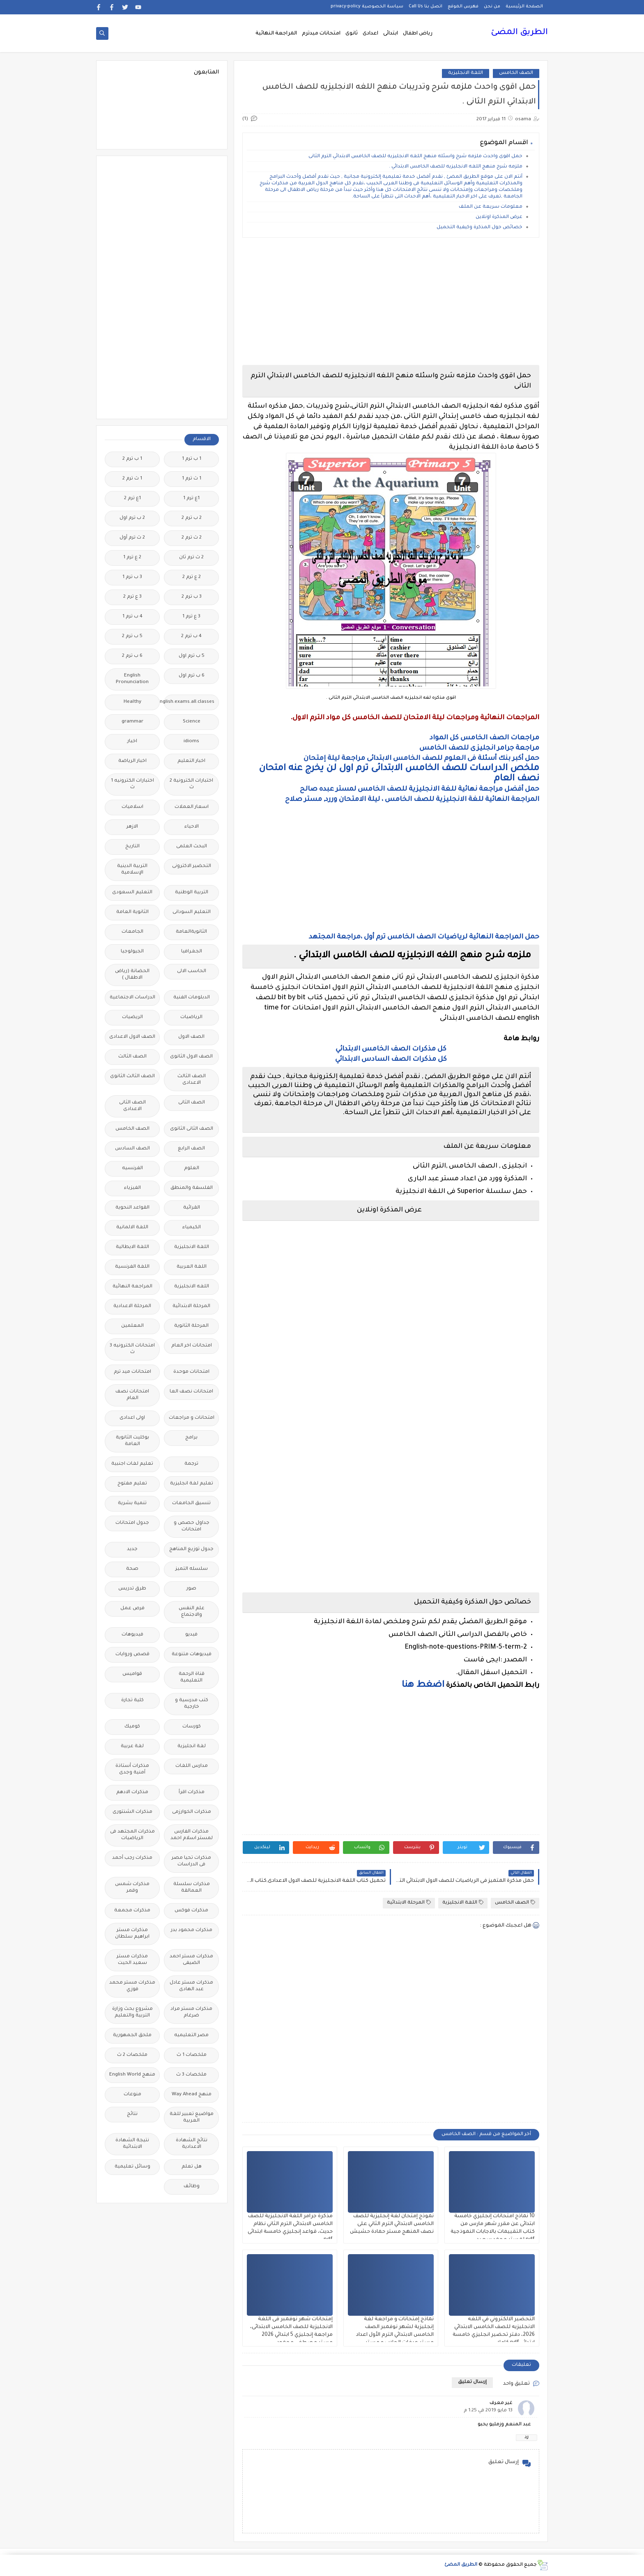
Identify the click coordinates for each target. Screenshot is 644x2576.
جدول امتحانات (132, 1523)
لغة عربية (132, 1746)
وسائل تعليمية (132, 2167)
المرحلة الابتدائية (409, 1902)
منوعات (132, 2094)
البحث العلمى (191, 846)
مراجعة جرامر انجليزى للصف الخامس (479, 748)
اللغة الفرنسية (132, 1267)
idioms (191, 741)
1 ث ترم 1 (191, 479)
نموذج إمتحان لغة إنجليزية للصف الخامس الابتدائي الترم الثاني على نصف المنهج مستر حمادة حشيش (392, 2224)
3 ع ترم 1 (191, 616)
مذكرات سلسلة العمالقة (191, 1888)
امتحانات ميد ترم (132, 1372)
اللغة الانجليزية (465, 73)
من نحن (492, 6)
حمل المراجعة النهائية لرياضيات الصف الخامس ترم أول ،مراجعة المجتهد (424, 937)
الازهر (132, 827)
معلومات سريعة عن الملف (490, 207)
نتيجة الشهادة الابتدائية (132, 2144)
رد (526, 2437)
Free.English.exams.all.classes (189, 702)
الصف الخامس (516, 73)
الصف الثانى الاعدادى (132, 1106)
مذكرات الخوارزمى (191, 1812)
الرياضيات (191, 1017)
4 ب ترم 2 (191, 636)
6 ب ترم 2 (132, 656)
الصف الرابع (191, 1149)
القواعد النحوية (132, 1208)
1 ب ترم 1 (191, 459)
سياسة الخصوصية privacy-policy (367, 6)
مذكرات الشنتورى (132, 1812)
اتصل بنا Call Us (425, 6)
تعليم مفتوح (132, 1483)
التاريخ (132, 846)
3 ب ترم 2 (192, 597)
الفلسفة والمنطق (191, 1188)
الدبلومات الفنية (191, 997)
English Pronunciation (132, 679)
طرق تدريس (132, 1589)
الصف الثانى (191, 1103)
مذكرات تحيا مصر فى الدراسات (191, 1861)
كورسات (191, 1727)
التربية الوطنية (191, 892)
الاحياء (191, 827)
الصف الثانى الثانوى (191, 1129)
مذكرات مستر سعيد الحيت (132, 1960)
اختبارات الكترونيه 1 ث (132, 784)
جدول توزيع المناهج (191, 1549)
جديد (132, 1549)
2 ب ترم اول (132, 518)
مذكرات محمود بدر (191, 1930)
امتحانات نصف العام (132, 1395)
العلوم (191, 1168)
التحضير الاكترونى (191, 866)
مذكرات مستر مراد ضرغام (191, 2013)
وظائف (192, 2186)
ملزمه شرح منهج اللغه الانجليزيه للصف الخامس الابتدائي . (455, 167)
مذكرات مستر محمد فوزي (132, 1986)
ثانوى (351, 34)
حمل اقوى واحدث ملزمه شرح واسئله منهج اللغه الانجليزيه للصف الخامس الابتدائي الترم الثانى (414, 156)
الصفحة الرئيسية (524, 6)
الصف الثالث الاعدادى (191, 1080)
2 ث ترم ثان (191, 557)
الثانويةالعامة (191, 932)
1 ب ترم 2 (132, 459)
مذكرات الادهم (132, 1792)
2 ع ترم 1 (132, 557)
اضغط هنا (423, 1686)
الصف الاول (191, 1037)
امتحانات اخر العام (191, 1346)
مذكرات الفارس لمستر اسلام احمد (191, 1835)
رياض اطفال (417, 34)
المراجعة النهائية (276, 34)
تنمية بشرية (132, 1503)
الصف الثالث (132, 1057)
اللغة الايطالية (132, 1247)
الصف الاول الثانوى (191, 1057)
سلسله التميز (191, 1569)
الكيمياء (191, 1227)
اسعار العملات (192, 807)
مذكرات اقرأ (192, 1792)
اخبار (132, 741)
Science (191, 722)
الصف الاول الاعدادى (132, 1037)
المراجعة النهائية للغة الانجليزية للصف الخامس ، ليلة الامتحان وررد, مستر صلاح (412, 799)
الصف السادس (132, 1149)
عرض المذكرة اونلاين (499, 217)
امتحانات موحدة (191, 1372)
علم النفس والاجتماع (192, 1612)
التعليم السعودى (132, 892)
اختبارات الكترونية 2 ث (191, 784)
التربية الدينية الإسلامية (132, 870)
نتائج (132, 2114)
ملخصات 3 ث (191, 2075)
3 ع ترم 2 (132, 597)
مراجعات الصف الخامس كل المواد (484, 738)
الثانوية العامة (132, 912)
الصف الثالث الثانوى (132, 1076)
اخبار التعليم (191, 761)
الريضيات (132, 1017)
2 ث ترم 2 (192, 538)
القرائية (191, 1208)
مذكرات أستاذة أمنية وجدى (132, 1769)
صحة (132, 1569)
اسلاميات (132, 807)
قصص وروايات (132, 1654)
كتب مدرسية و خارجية (191, 1704)
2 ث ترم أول (132, 538)
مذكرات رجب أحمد (132, 1858)
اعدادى (370, 34)
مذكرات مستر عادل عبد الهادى (191, 1986)
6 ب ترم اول (192, 676)
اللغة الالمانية (132, 1227)
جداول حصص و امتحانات (191, 1526)
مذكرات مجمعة (132, 1910)
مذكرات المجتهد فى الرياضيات (132, 1835)
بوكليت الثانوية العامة (132, 1441)
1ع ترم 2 (132, 498)
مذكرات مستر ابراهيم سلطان (132, 1934)
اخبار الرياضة (132, 761)
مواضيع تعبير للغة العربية (192, 2118)
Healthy (132, 702)
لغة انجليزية (191, 1746)
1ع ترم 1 (191, 498)
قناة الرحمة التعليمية (192, 1678)
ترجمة (191, 1464)
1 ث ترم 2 (132, 479)
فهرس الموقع (463, 6)
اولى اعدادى (132, 1418)
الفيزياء (132, 1188)
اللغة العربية (192, 1267)
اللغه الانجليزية (191, 1286)
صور (191, 1589)
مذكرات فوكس (191, 1910)
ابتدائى (390, 34)
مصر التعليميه (191, 2035)
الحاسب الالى (191, 971)
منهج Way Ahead (192, 2094)
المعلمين (132, 1326)
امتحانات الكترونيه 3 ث (132, 1349)
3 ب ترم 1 (132, 577)
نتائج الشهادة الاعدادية (191, 2144)
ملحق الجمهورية (132, 2035)
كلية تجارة (132, 1700)
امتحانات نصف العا (191, 1392)
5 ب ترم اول (192, 656)
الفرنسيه (132, 1168)
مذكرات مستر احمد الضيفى (191, 1960)
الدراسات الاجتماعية (132, 997)
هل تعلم (192, 2167)
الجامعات (132, 932)
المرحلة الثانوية (191, 1326)
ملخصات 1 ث (192, 2055)
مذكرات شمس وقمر (132, 1888)
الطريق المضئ (519, 32)
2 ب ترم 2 (192, 518)
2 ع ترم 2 (191, 577)
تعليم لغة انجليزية (191, 1483)
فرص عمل (132, 1608)
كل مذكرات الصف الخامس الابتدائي (391, 1049)
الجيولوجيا (132, 951)
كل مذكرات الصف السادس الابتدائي (391, 1059)
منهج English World (132, 2075)
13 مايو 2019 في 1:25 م (488, 2410)
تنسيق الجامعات (191, 1503)
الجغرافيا (191, 951)
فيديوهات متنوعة (192, 1654)
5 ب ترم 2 (132, 636)
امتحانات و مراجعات (191, 1418)
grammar (132, 722)
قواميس (132, 1674)
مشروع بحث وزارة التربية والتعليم (132, 2013)
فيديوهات (132, 1635)
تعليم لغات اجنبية (132, 1464)
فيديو (191, 1635)
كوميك (132, 1727)
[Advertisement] (390, 301)
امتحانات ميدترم (321, 34)
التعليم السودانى (191, 912)
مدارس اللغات (191, 1766)
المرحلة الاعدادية (132, 1306)
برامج (191, 1438)
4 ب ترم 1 (132, 616)
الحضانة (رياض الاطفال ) (132, 975)
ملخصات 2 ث (132, 2055)
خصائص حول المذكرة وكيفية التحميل (479, 227)
